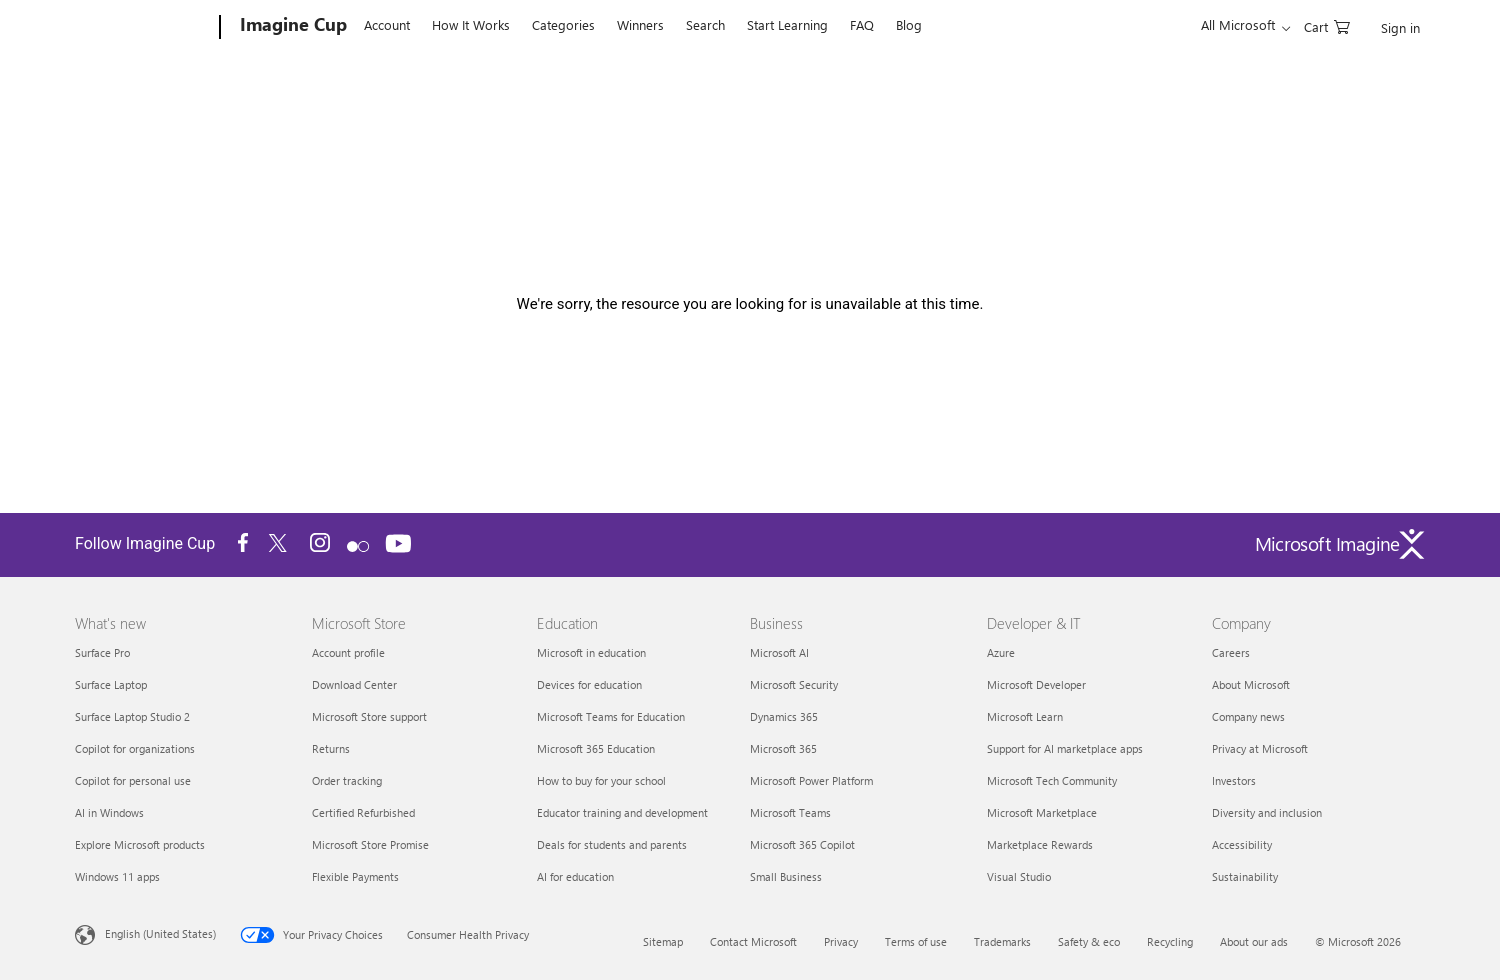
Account (387, 24)
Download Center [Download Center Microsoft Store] (354, 684)
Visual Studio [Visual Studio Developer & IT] (1019, 876)
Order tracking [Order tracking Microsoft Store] (347, 780)
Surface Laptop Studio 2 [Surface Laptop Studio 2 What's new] (132, 716)
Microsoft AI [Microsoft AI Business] (779, 652)
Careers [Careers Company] (1231, 652)
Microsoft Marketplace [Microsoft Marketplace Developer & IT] (1042, 812)
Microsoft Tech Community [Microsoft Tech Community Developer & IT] (1052, 780)
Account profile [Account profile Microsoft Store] (348, 652)
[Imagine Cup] (291, 28)
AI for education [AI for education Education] (575, 876)
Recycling (1170, 941)
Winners (640, 24)
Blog (909, 24)
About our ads (1254, 941)
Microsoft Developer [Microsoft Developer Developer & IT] (1036, 684)
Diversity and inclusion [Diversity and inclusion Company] (1267, 812)
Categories (563, 24)
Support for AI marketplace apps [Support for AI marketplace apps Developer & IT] (1065, 748)
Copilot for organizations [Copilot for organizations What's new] (135, 748)
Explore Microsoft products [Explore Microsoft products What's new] (140, 844)
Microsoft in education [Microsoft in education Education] (591, 652)
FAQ (862, 24)
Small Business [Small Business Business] (786, 876)
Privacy (841, 941)
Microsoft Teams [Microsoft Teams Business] (790, 812)
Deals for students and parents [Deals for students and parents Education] (612, 844)
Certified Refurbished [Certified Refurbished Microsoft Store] (363, 812)
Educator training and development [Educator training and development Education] (622, 812)
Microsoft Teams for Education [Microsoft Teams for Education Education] (611, 716)
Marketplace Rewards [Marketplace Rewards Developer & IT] (1040, 844)
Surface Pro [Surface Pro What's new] (102, 652)
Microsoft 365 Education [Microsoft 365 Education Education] (596, 748)
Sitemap (663, 941)
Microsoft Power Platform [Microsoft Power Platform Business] (811, 780)
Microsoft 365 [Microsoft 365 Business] (783, 748)
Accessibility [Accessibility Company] (1242, 844)
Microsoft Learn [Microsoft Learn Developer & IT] (1025, 716)
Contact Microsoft (753, 941)
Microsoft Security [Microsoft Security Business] (794, 684)
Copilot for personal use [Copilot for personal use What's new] (133, 780)
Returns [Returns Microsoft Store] (331, 748)
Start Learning (787, 24)
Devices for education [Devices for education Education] (589, 684)
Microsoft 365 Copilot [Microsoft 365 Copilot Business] (802, 844)
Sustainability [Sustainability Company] (1245, 876)
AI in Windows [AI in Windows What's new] (109, 812)
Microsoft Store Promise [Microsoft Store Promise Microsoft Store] (370, 844)
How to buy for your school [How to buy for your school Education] (601, 780)
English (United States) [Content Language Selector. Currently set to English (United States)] (160, 933)
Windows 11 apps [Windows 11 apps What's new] (117, 876)
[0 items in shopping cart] (1327, 25)
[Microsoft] (143, 28)
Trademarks (1002, 941)
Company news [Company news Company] (1248, 716)
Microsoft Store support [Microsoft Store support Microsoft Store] (369, 716)
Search (705, 24)
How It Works (471, 24)
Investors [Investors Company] (1234, 780)
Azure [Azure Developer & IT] (1001, 652)
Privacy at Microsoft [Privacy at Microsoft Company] (1260, 748)
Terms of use (916, 941)
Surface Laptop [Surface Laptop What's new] (111, 684)
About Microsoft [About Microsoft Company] (1251, 684)
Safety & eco (1089, 941)
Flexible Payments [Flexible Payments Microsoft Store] (355, 876)
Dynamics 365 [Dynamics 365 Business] (784, 716)
